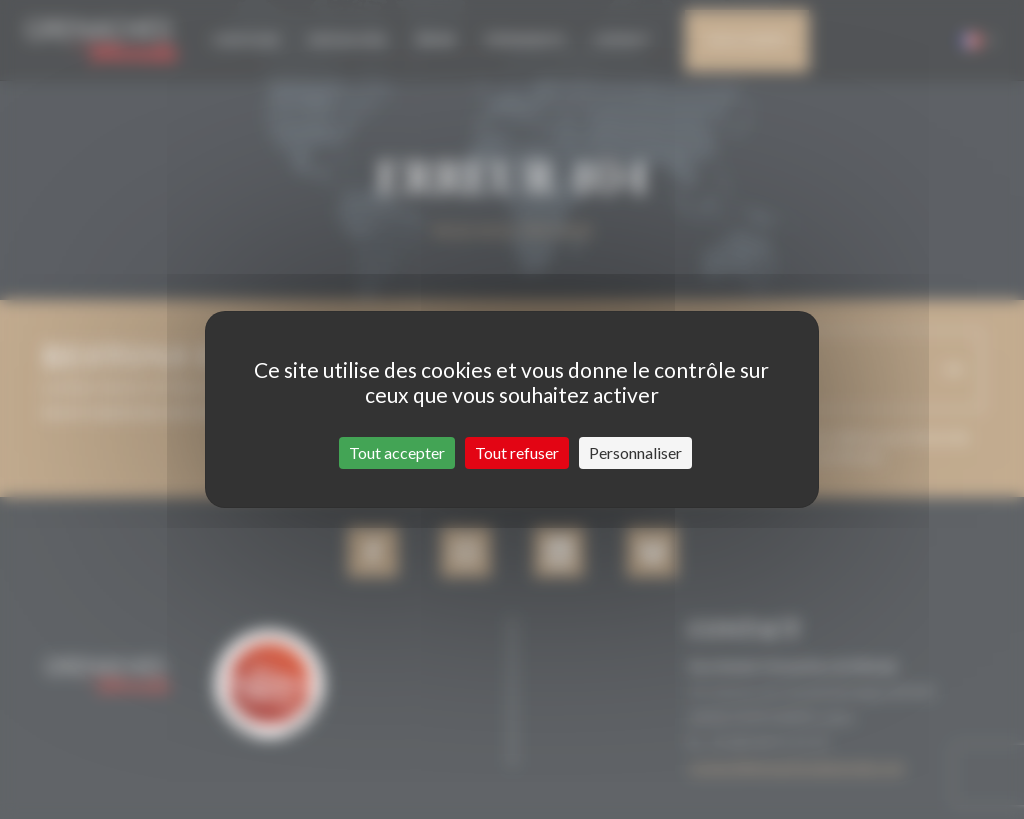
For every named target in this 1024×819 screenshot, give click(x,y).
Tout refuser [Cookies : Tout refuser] (517, 452)
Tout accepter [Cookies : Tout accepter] (397, 452)
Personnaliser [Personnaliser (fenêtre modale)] (635, 452)
